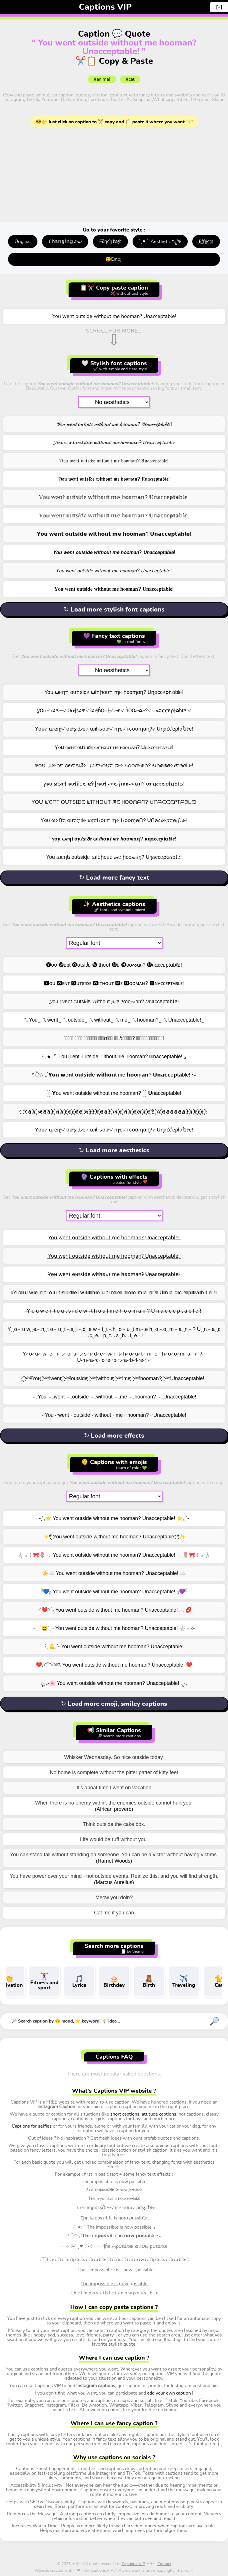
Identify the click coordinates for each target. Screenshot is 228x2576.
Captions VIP (105, 7)
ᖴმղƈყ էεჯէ (110, 241)
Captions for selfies (32, 2126)
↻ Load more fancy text (114, 878)
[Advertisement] (114, 176)
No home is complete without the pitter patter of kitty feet (114, 1772)
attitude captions (159, 2114)
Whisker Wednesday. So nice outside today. (114, 1757)
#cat (130, 79)
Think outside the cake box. (114, 1824)
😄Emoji (114, 259)
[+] (219, 7)
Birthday (114, 1981)
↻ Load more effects (114, 1436)
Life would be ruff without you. (114, 1839)
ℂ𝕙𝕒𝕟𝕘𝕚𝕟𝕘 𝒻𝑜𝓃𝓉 (65, 241)
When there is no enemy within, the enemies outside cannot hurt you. (114, 1803)
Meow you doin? (114, 1897)
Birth (149, 1981)
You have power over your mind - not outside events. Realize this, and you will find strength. (114, 1876)
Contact (164, 2564)
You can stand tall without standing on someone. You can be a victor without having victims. (114, 1854)
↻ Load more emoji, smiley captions (114, 1704)
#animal (102, 79)
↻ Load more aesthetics (114, 1150)
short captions (124, 2114)
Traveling (183, 1981)
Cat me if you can (114, 1913)
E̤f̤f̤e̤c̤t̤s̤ (206, 241)
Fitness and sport (44, 1981)
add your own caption (169, 2393)
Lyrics (79, 1981)
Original (23, 241)
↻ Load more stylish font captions (114, 609)
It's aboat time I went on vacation (114, 1787)
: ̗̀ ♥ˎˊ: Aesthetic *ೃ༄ (160, 241)
